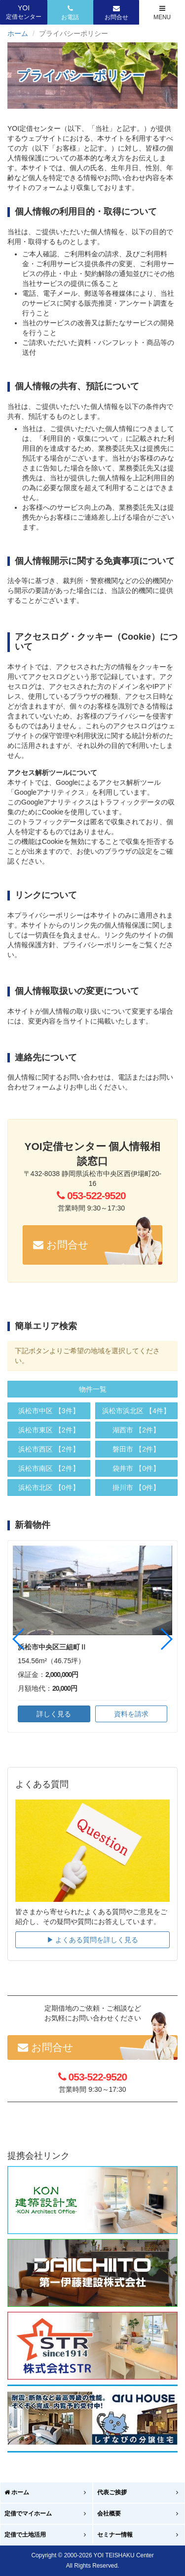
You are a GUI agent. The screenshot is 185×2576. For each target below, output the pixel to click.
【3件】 (48, 1411)
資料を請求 (131, 1714)
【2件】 (48, 1430)
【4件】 (136, 1411)
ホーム (17, 33)
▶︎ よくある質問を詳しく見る (93, 1940)
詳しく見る (54, 1714)
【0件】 (48, 1487)
